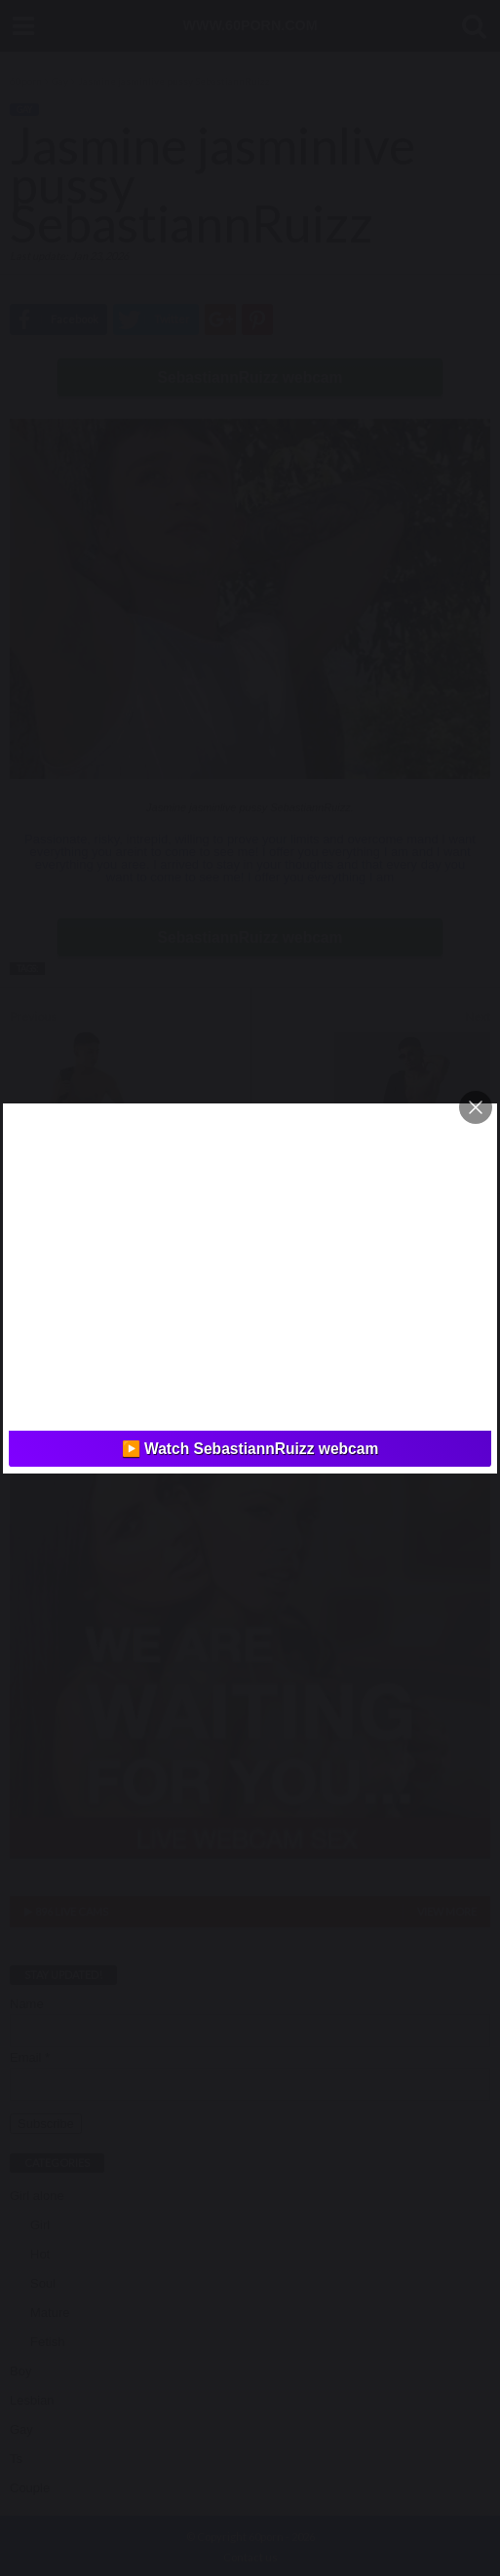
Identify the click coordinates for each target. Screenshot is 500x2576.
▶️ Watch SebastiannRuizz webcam (250, 1448)
